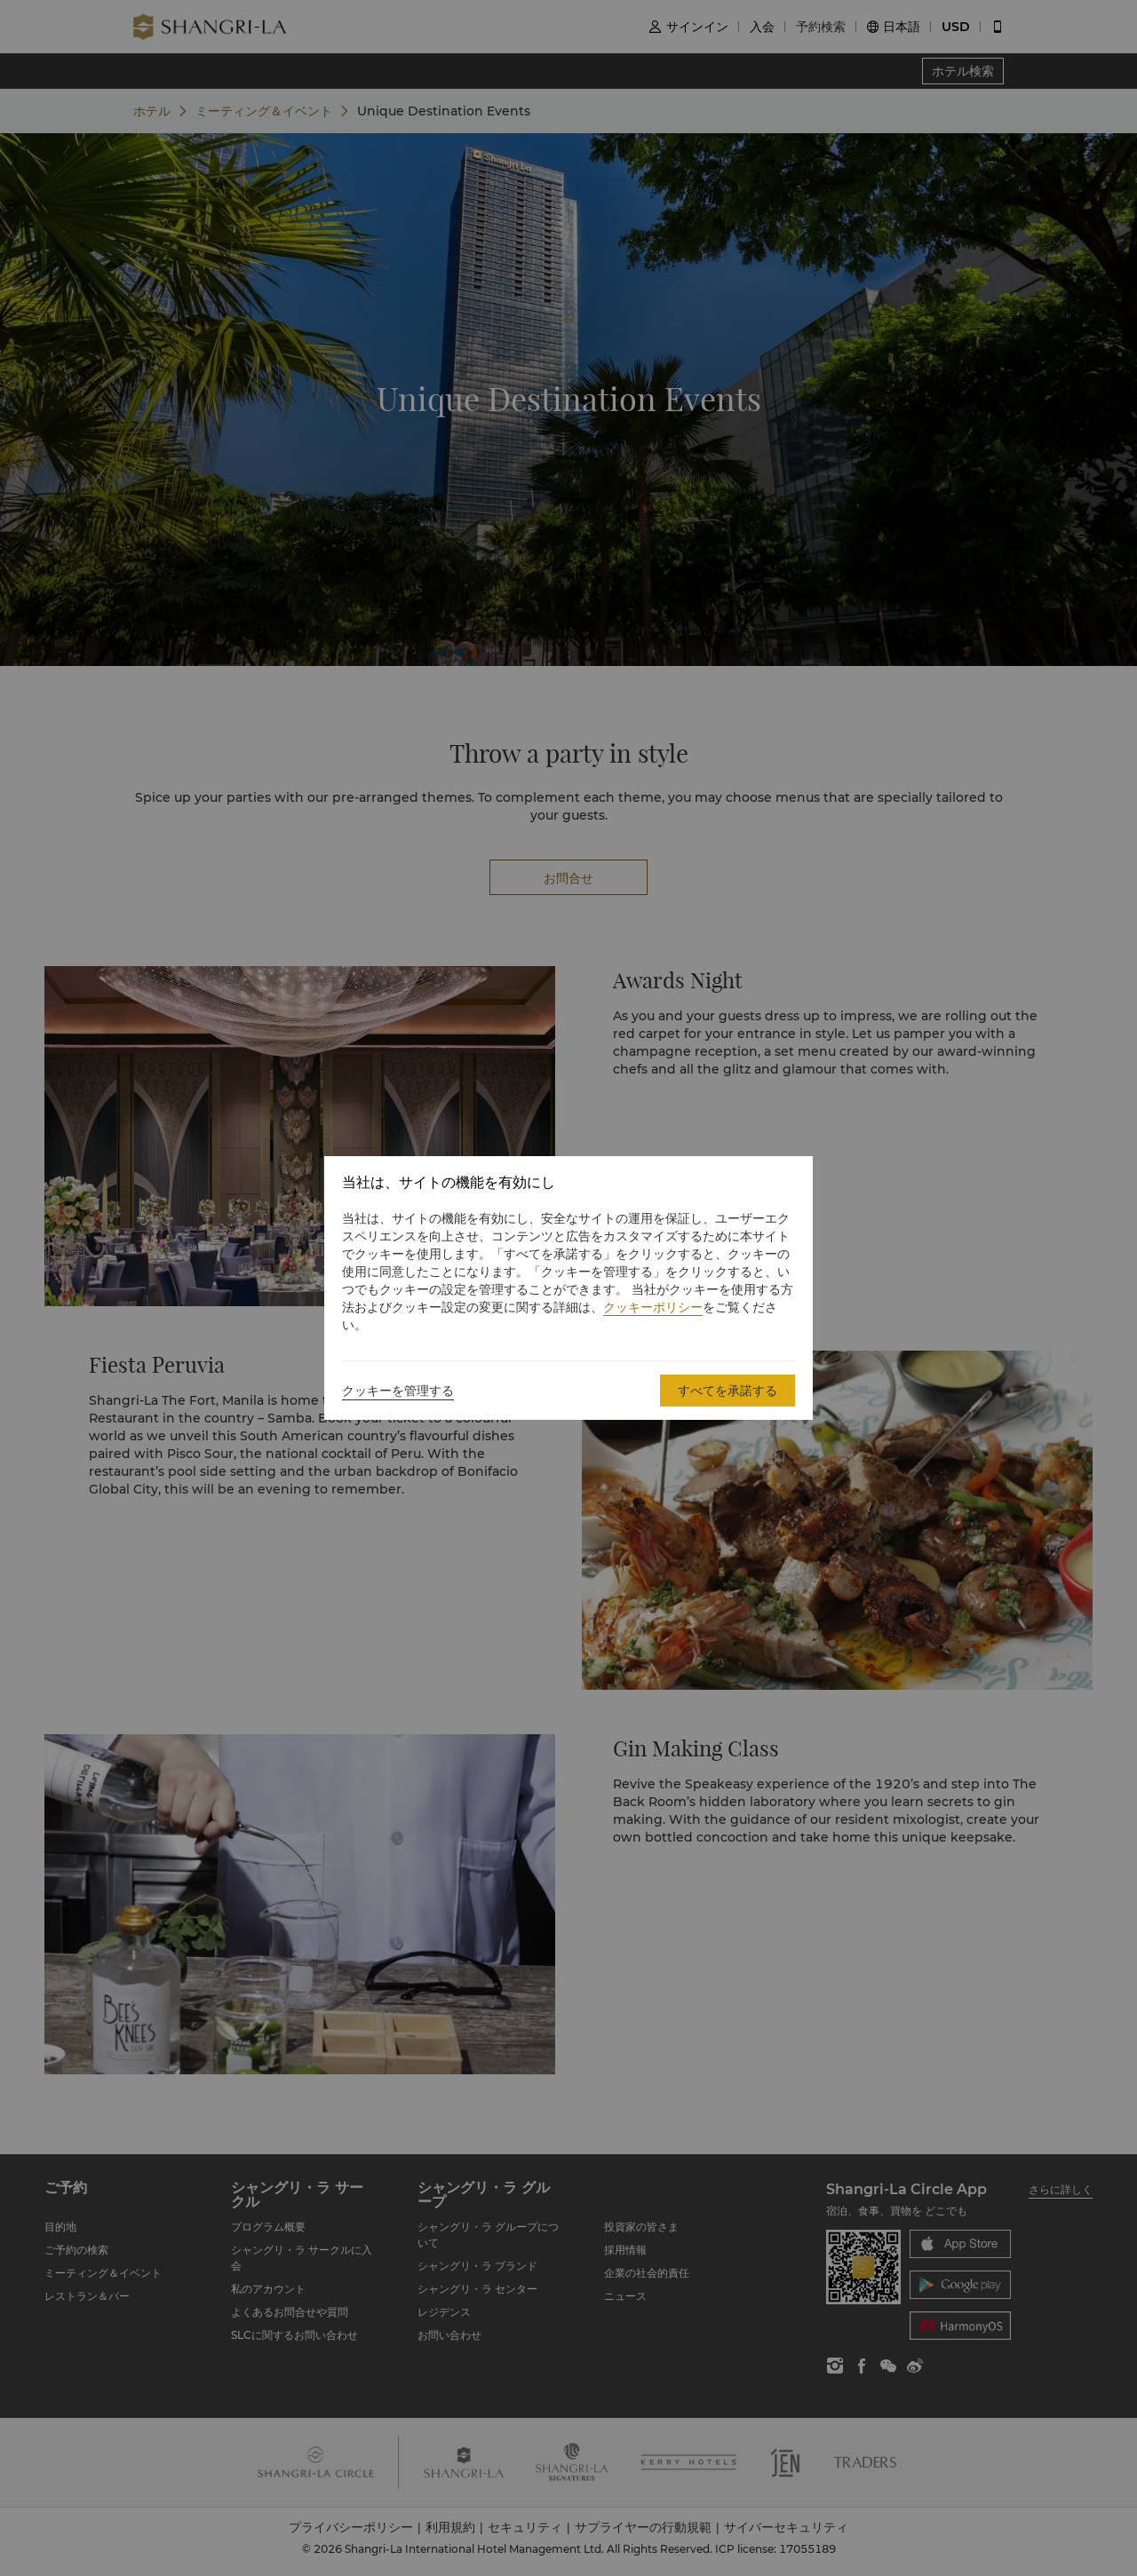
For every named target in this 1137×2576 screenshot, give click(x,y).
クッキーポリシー (653, 1307)
